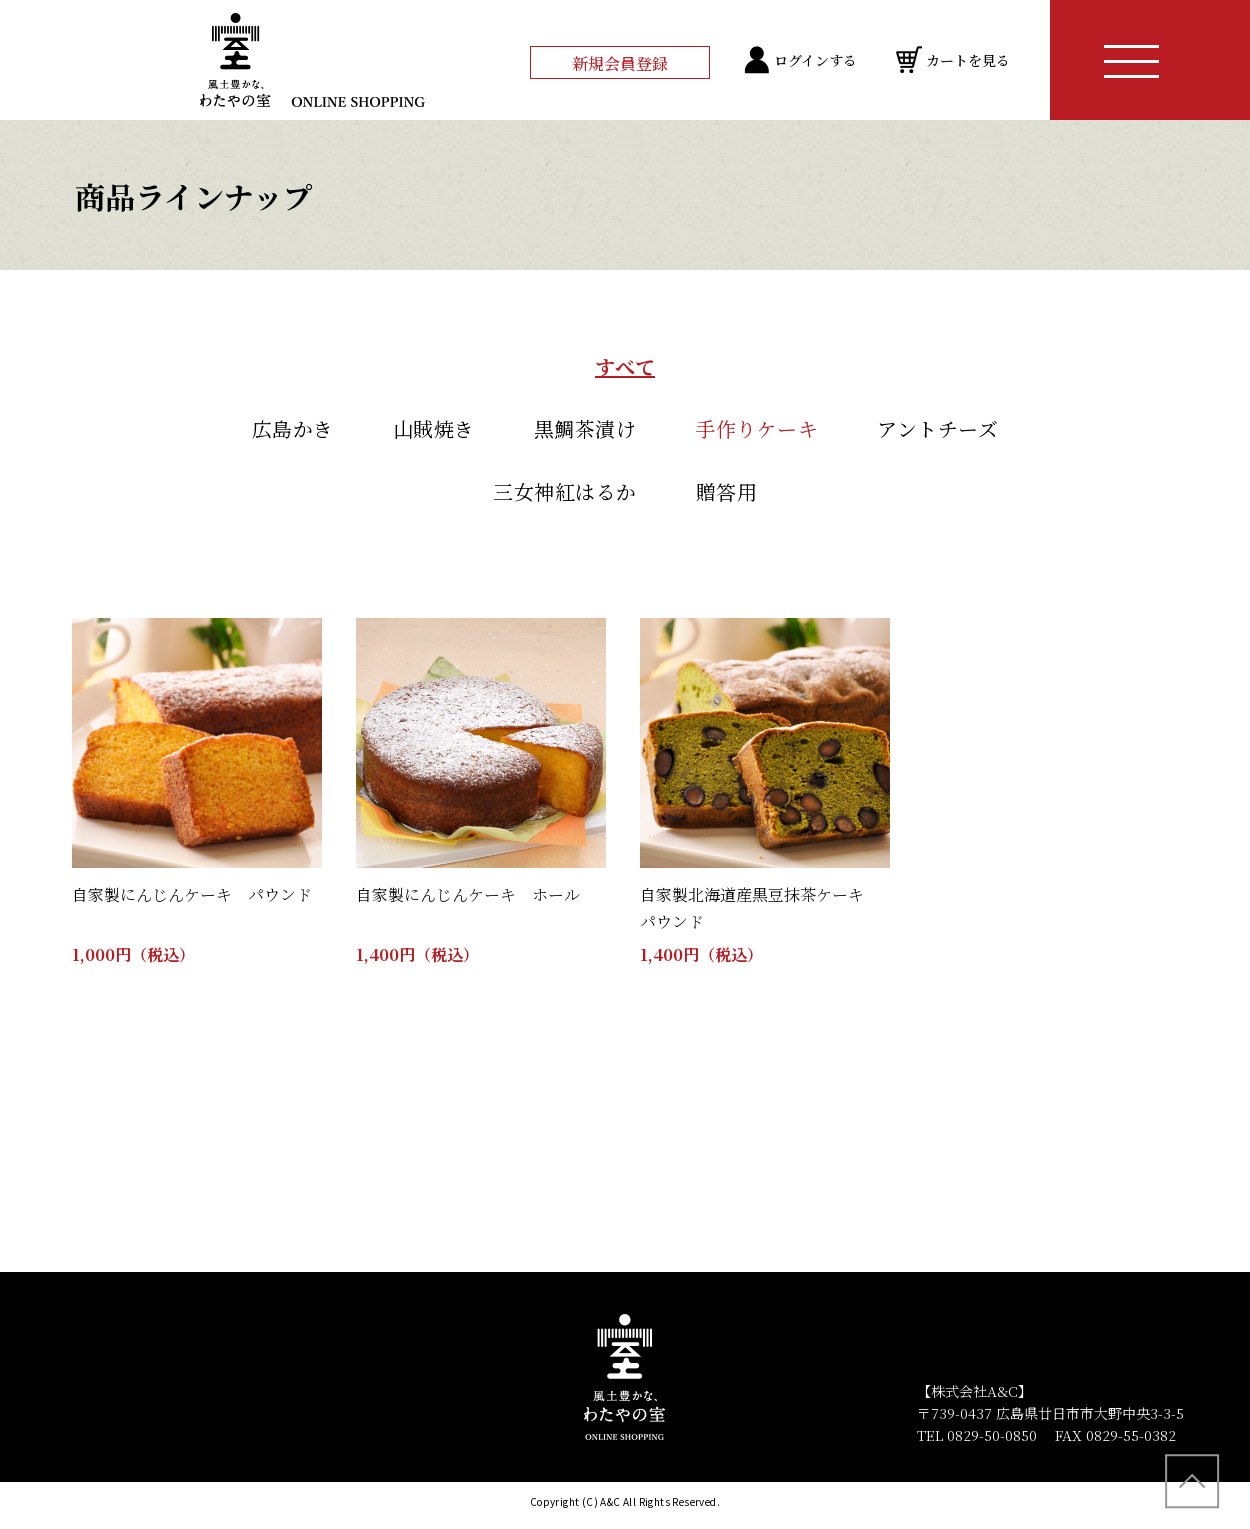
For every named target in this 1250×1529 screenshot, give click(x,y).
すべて (625, 366)
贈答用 (727, 491)
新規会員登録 (620, 63)
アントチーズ (937, 428)
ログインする (815, 60)
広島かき (293, 428)
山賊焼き (434, 428)
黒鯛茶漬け (585, 428)
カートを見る (968, 60)
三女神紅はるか (565, 491)
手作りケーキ (756, 428)
